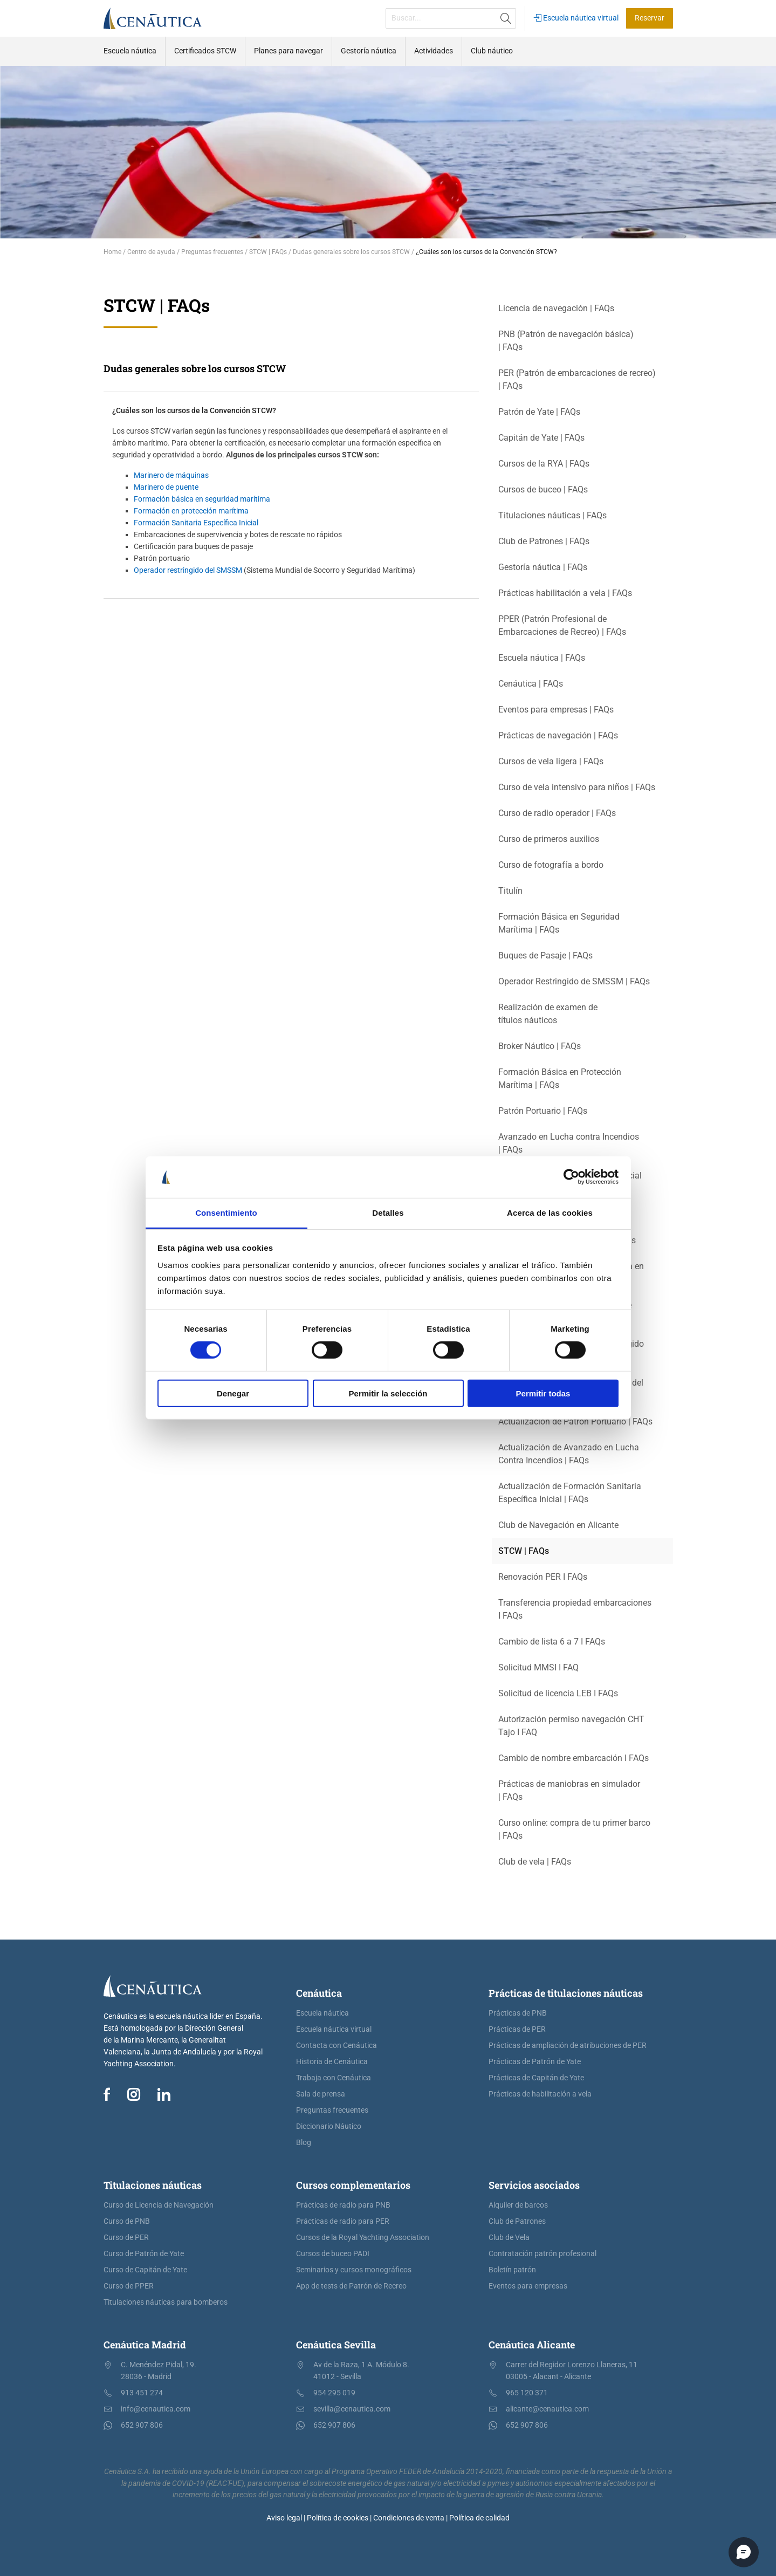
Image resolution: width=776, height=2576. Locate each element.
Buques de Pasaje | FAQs (545, 955)
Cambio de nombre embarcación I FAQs (573, 1758)
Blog (303, 2142)
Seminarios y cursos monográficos (353, 2269)
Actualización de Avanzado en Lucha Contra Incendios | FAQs (568, 1453)
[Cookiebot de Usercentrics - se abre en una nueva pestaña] (571, 1177)
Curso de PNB (127, 2221)
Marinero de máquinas (171, 475)
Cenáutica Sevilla (336, 2344)
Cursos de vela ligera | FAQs (550, 761)
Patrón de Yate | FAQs (539, 412)
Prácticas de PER (517, 2029)
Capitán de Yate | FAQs (541, 438)
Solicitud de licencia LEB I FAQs (558, 1693)
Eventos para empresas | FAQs (556, 709)
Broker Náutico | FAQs (539, 1046)
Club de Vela (509, 2237)
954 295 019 (334, 2392)
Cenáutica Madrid (145, 2344)
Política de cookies (337, 2518)
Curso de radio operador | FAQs (557, 813)
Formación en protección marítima (191, 511)
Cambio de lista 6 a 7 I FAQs (551, 1641)
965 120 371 (527, 2392)
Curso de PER (126, 2237)
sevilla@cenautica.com (351, 2409)
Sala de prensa (320, 2094)
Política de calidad (479, 2518)
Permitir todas (543, 1392)
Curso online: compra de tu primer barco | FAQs (574, 1829)
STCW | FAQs (523, 1551)
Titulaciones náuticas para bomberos (166, 2302)
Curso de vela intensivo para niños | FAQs (576, 787)
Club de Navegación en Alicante (558, 1525)
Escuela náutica (322, 2013)
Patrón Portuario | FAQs (542, 1111)
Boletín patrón (512, 2269)
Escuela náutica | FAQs (541, 658)
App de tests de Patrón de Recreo (351, 2286)
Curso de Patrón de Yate (144, 2253)
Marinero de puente (166, 487)
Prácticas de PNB (518, 2013)
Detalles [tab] (387, 1212)
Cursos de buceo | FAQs (543, 489)
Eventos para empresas (528, 2286)
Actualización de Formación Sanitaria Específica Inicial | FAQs (569, 1492)
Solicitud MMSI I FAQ (538, 1667)
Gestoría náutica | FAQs (542, 567)
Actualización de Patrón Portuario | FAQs (575, 1421)
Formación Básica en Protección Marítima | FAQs (559, 1078)
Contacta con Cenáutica (336, 2045)
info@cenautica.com (155, 2409)
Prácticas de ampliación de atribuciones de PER (568, 2045)
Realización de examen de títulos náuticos (548, 1013)
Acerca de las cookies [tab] (550, 1212)
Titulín (510, 891)
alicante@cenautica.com (547, 2409)
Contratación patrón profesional (542, 2253)
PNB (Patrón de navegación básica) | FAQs (566, 340)
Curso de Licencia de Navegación (159, 2205)
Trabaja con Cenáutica (333, 2077)
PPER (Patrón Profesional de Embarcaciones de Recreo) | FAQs (562, 625)
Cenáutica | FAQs (530, 684)
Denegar (233, 1392)
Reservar (649, 18)
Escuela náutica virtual (576, 18)
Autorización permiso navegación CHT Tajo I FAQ (571, 1725)
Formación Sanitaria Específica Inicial (196, 522)
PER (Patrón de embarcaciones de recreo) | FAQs (577, 379)
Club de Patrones (517, 2221)
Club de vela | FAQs (534, 1861)
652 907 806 (142, 2425)
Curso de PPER (129, 2286)
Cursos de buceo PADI (332, 2253)
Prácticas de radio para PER (342, 2221)
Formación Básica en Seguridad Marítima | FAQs (559, 923)
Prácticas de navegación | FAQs (558, 735)
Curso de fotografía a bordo (550, 865)
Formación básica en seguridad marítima (202, 499)
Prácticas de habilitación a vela (540, 2094)
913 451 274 (142, 2392)
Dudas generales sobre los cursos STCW (195, 368)
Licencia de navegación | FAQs (556, 308)
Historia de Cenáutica (332, 2061)
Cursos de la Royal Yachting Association (362, 2237)
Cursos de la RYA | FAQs (543, 463)
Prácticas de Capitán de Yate (536, 2077)
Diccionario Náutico (328, 2126)
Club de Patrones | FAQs (543, 541)
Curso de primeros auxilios (548, 839)
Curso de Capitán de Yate (145, 2269)
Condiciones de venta (408, 2518)
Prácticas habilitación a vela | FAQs (565, 593)
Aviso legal (284, 2518)
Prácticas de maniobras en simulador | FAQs (569, 1790)
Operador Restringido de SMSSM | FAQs (574, 981)
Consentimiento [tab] (226, 1212)
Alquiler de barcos (518, 2205)
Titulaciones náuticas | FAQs (552, 515)
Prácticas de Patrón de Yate (535, 2061)
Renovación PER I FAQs (542, 1577)
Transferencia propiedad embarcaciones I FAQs (574, 1609)
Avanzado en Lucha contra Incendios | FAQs (568, 1143)
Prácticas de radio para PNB (343, 2205)
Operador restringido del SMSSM (188, 570)
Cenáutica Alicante (532, 2344)
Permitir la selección (388, 1392)
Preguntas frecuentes (332, 2110)
